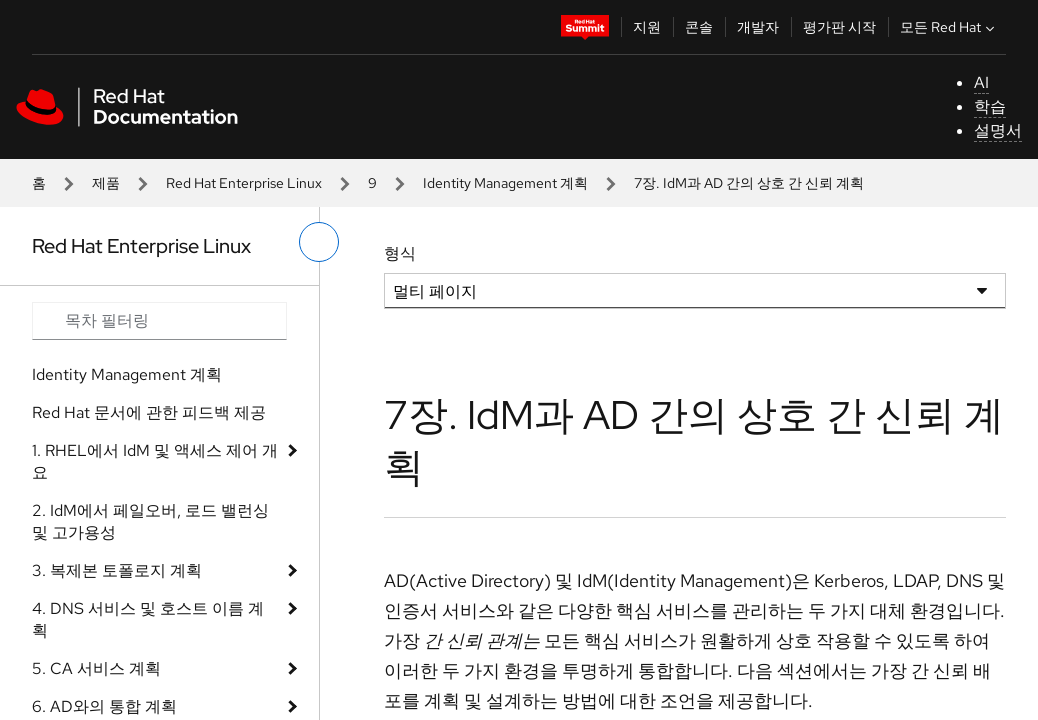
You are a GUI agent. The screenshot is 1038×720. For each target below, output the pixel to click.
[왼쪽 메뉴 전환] (319, 242)
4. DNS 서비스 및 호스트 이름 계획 (148, 619)
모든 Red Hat (949, 27)
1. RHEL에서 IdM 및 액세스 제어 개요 (155, 461)
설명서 (998, 130)
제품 (106, 183)
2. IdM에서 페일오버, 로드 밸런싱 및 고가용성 (150, 521)
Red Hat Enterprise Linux (244, 183)
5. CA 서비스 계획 (96, 668)
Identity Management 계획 (505, 183)
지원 (647, 27)
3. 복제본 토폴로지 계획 (117, 570)
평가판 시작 (839, 27)
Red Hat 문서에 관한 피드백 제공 (149, 412)
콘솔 (699, 27)
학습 (990, 106)
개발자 (758, 27)
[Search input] (159, 321)
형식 (400, 253)
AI (981, 82)
